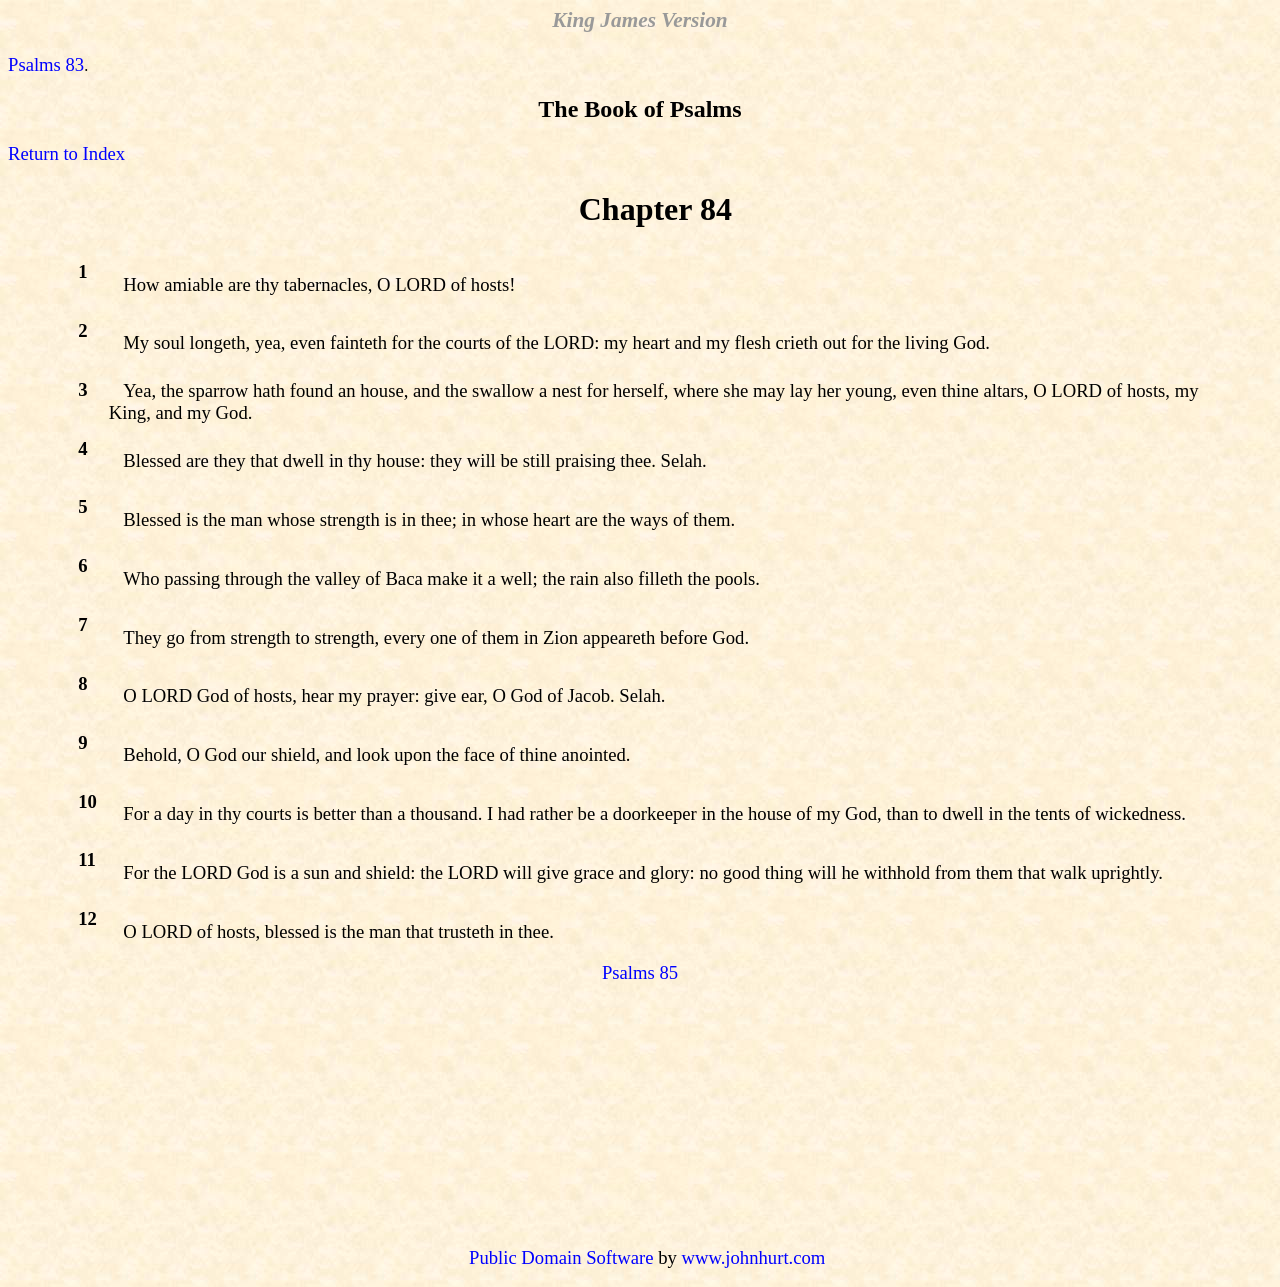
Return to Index (66, 153)
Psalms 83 (46, 64)
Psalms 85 (640, 972)
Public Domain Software (561, 1257)
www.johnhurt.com (753, 1257)
